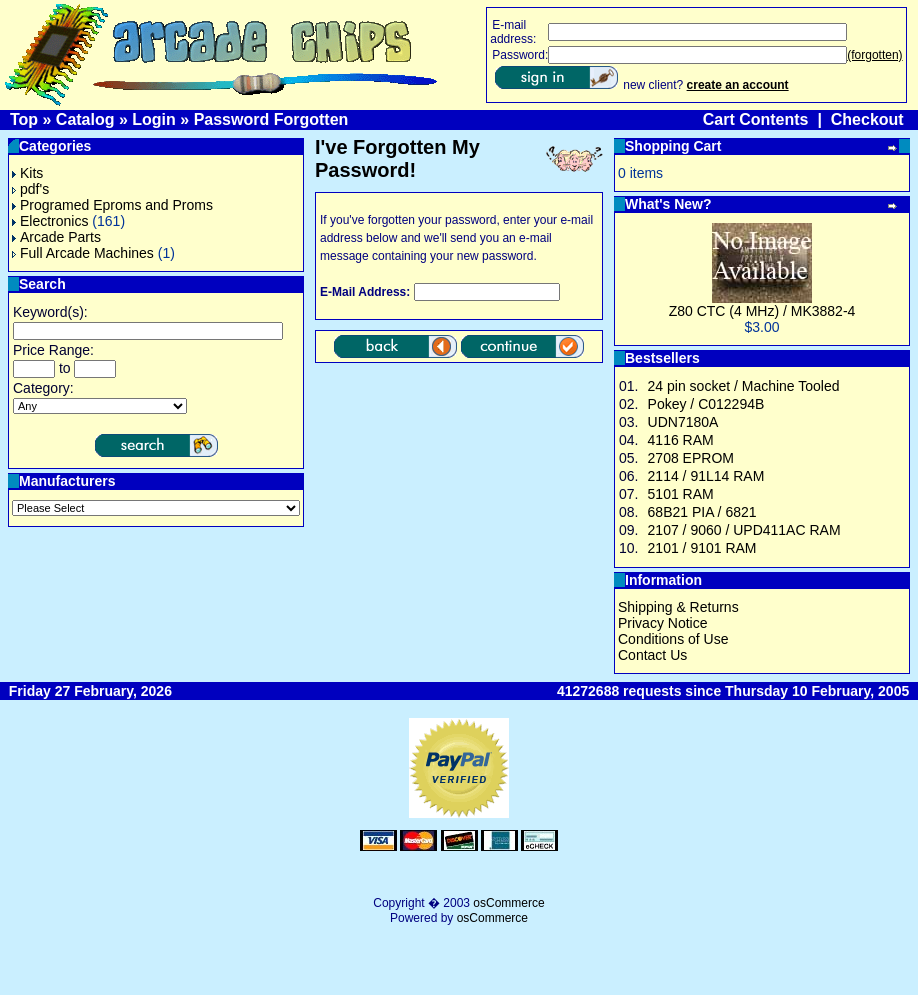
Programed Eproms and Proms (112, 205)
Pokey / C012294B (706, 404)
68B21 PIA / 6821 (702, 512)
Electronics (50, 221)
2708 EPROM (691, 458)
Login (154, 119)
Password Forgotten (271, 119)
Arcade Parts (56, 237)
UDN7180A (683, 422)
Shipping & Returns (678, 607)
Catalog (85, 119)
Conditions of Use (673, 639)
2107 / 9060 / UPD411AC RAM (744, 530)
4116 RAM (681, 440)
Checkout (867, 119)
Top (24, 119)
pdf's (30, 189)
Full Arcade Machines (83, 253)
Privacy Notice (662, 623)
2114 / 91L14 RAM (706, 476)
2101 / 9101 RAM (702, 548)
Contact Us (652, 655)
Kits (27, 173)
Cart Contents (756, 119)
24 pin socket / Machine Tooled (744, 386)
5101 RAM (681, 494)
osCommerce (508, 903)
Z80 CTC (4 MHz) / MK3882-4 (762, 311)
